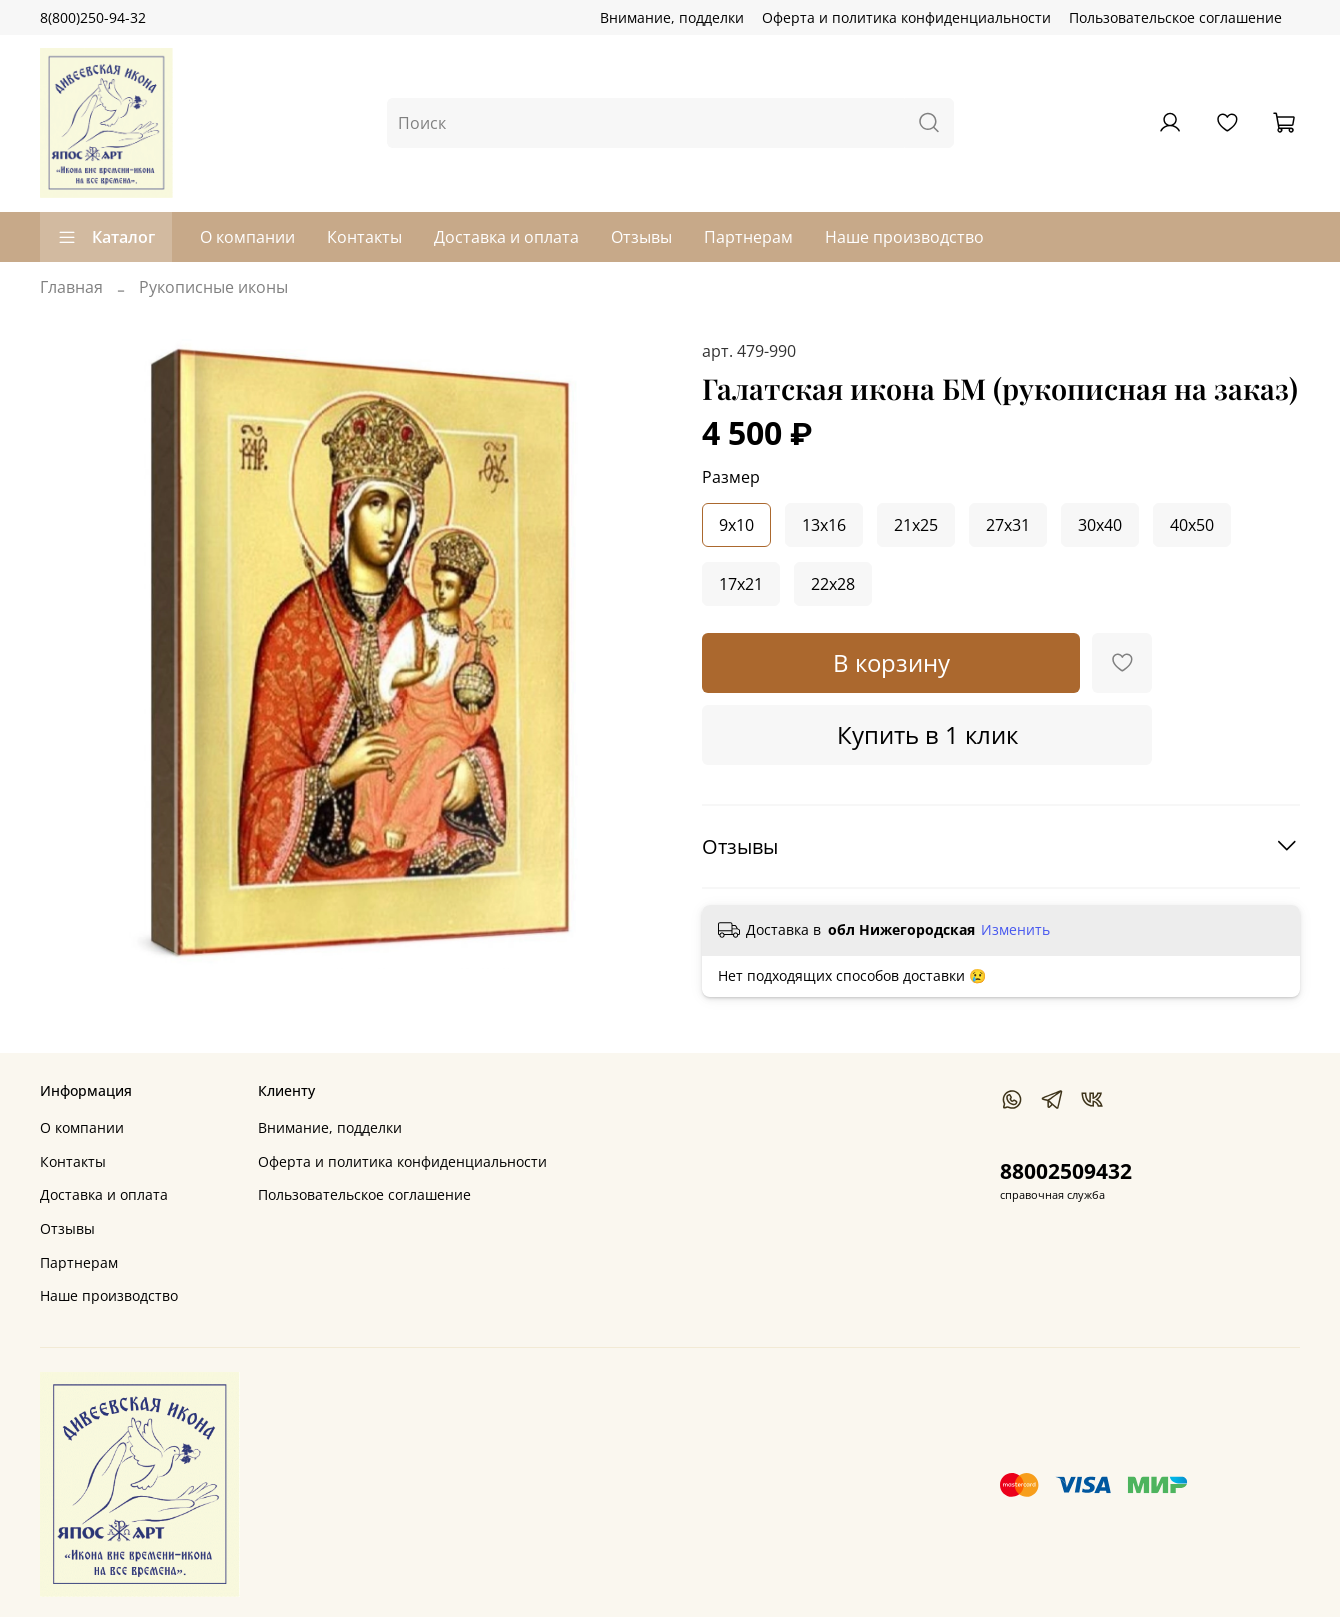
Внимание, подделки (672, 17)
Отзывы (641, 237)
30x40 (1100, 525)
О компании (247, 237)
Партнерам (748, 237)
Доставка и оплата (506, 237)
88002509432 (1066, 1171)
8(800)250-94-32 (93, 17)
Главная (71, 287)
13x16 (824, 525)
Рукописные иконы (213, 287)
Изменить (1015, 930)
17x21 (741, 584)
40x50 (1192, 525)
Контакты (364, 237)
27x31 (1008, 525)
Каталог (106, 237)
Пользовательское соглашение (1175, 17)
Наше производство (904, 237)
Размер (731, 477)
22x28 (833, 584)
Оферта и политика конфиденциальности (906, 17)
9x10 (736, 525)
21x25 (916, 525)
